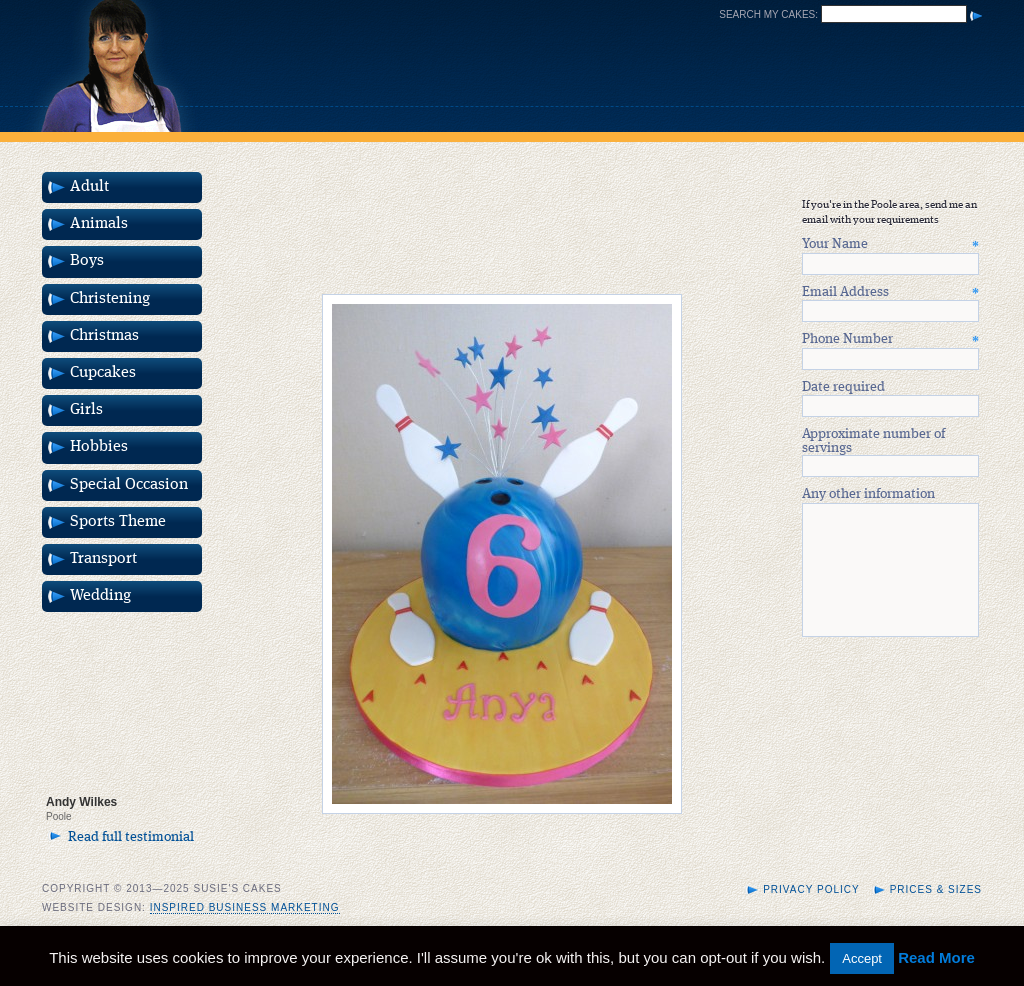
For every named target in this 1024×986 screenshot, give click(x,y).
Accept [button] (862, 958)
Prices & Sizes (936, 913)
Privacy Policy (811, 913)
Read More (936, 957)
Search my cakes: (768, 14)
